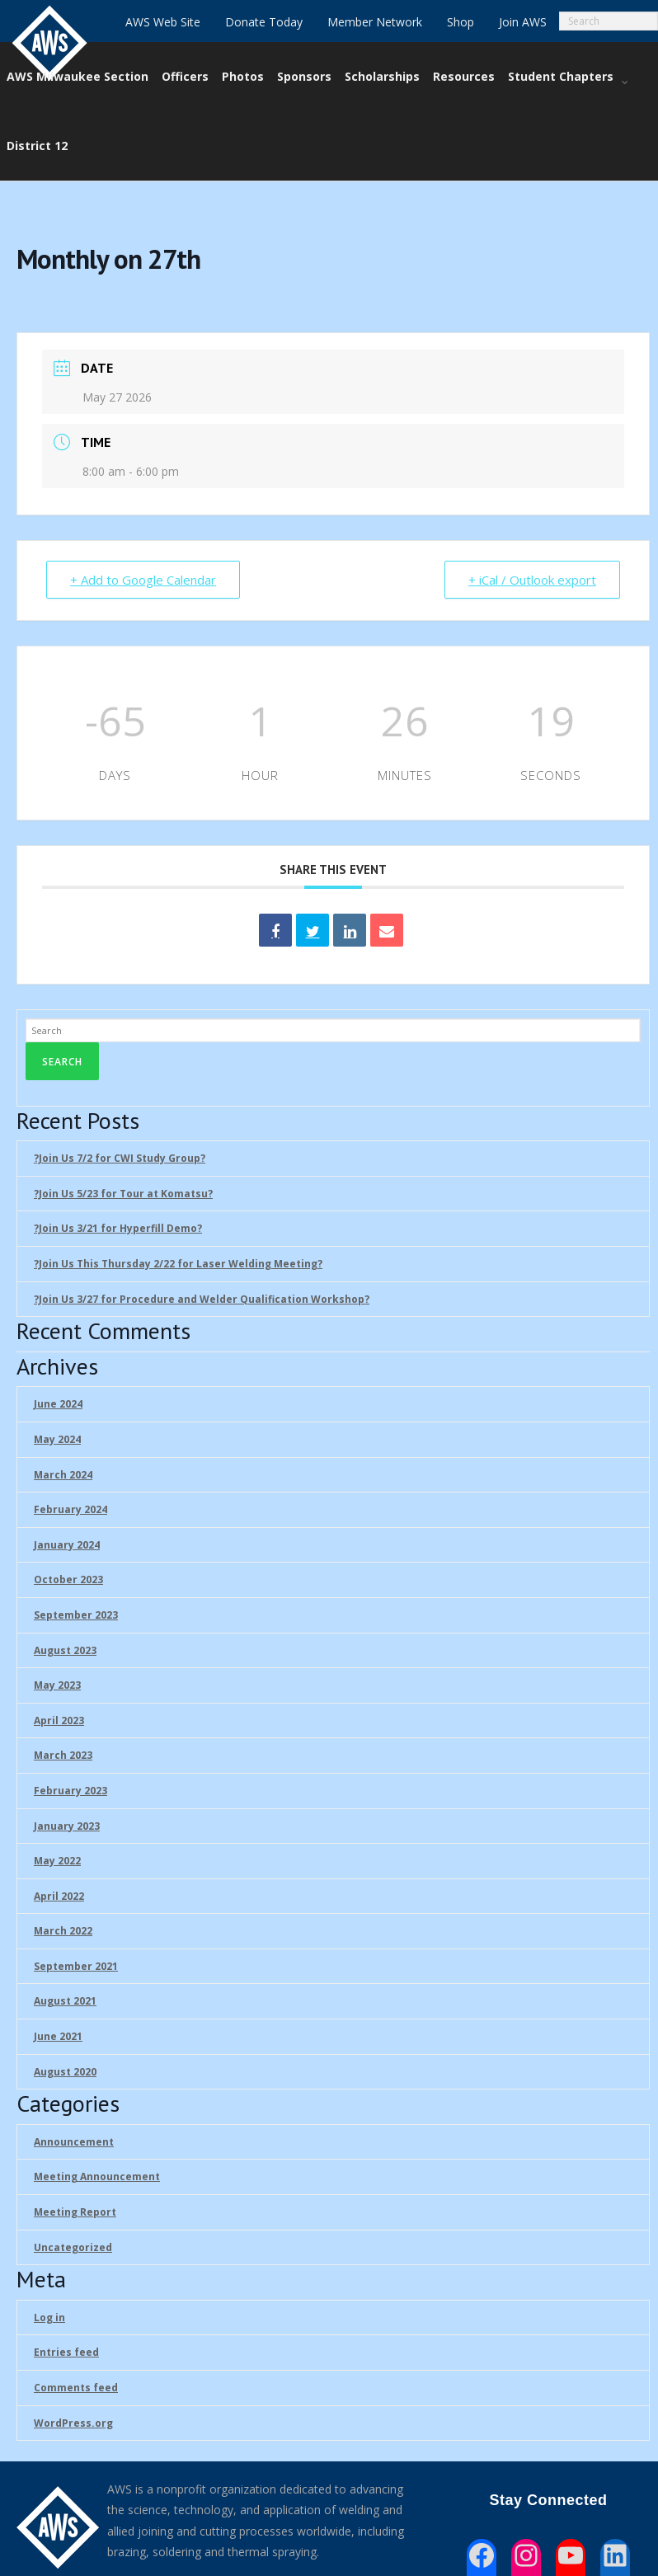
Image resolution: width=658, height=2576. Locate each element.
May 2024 (57, 1439)
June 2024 (58, 1404)
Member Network (374, 22)
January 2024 (67, 1545)
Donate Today (264, 22)
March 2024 (63, 1475)
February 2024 (70, 1509)
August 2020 (65, 2072)
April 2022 (59, 1896)
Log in (49, 2317)
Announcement (74, 2142)
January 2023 (67, 1826)
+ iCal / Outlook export (532, 579)
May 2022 (57, 1861)
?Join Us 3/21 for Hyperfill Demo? (118, 1228)
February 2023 (70, 1791)
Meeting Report (75, 2212)
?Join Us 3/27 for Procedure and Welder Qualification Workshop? (201, 1299)
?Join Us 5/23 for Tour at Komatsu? (123, 1194)
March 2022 (63, 1931)
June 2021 (58, 2036)
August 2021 (65, 2001)
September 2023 (76, 1615)
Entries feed (66, 2352)
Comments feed (76, 2388)
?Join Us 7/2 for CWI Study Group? (119, 1158)
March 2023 (63, 1755)
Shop (460, 22)
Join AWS (523, 22)
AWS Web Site (162, 22)
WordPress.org (73, 2423)
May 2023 (57, 1685)
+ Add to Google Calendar (143, 579)
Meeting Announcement (97, 2176)
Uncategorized (73, 2247)
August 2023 (65, 1650)
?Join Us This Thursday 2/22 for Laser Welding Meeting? (178, 1264)
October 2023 (68, 1579)
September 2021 (76, 1966)
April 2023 (59, 1720)
